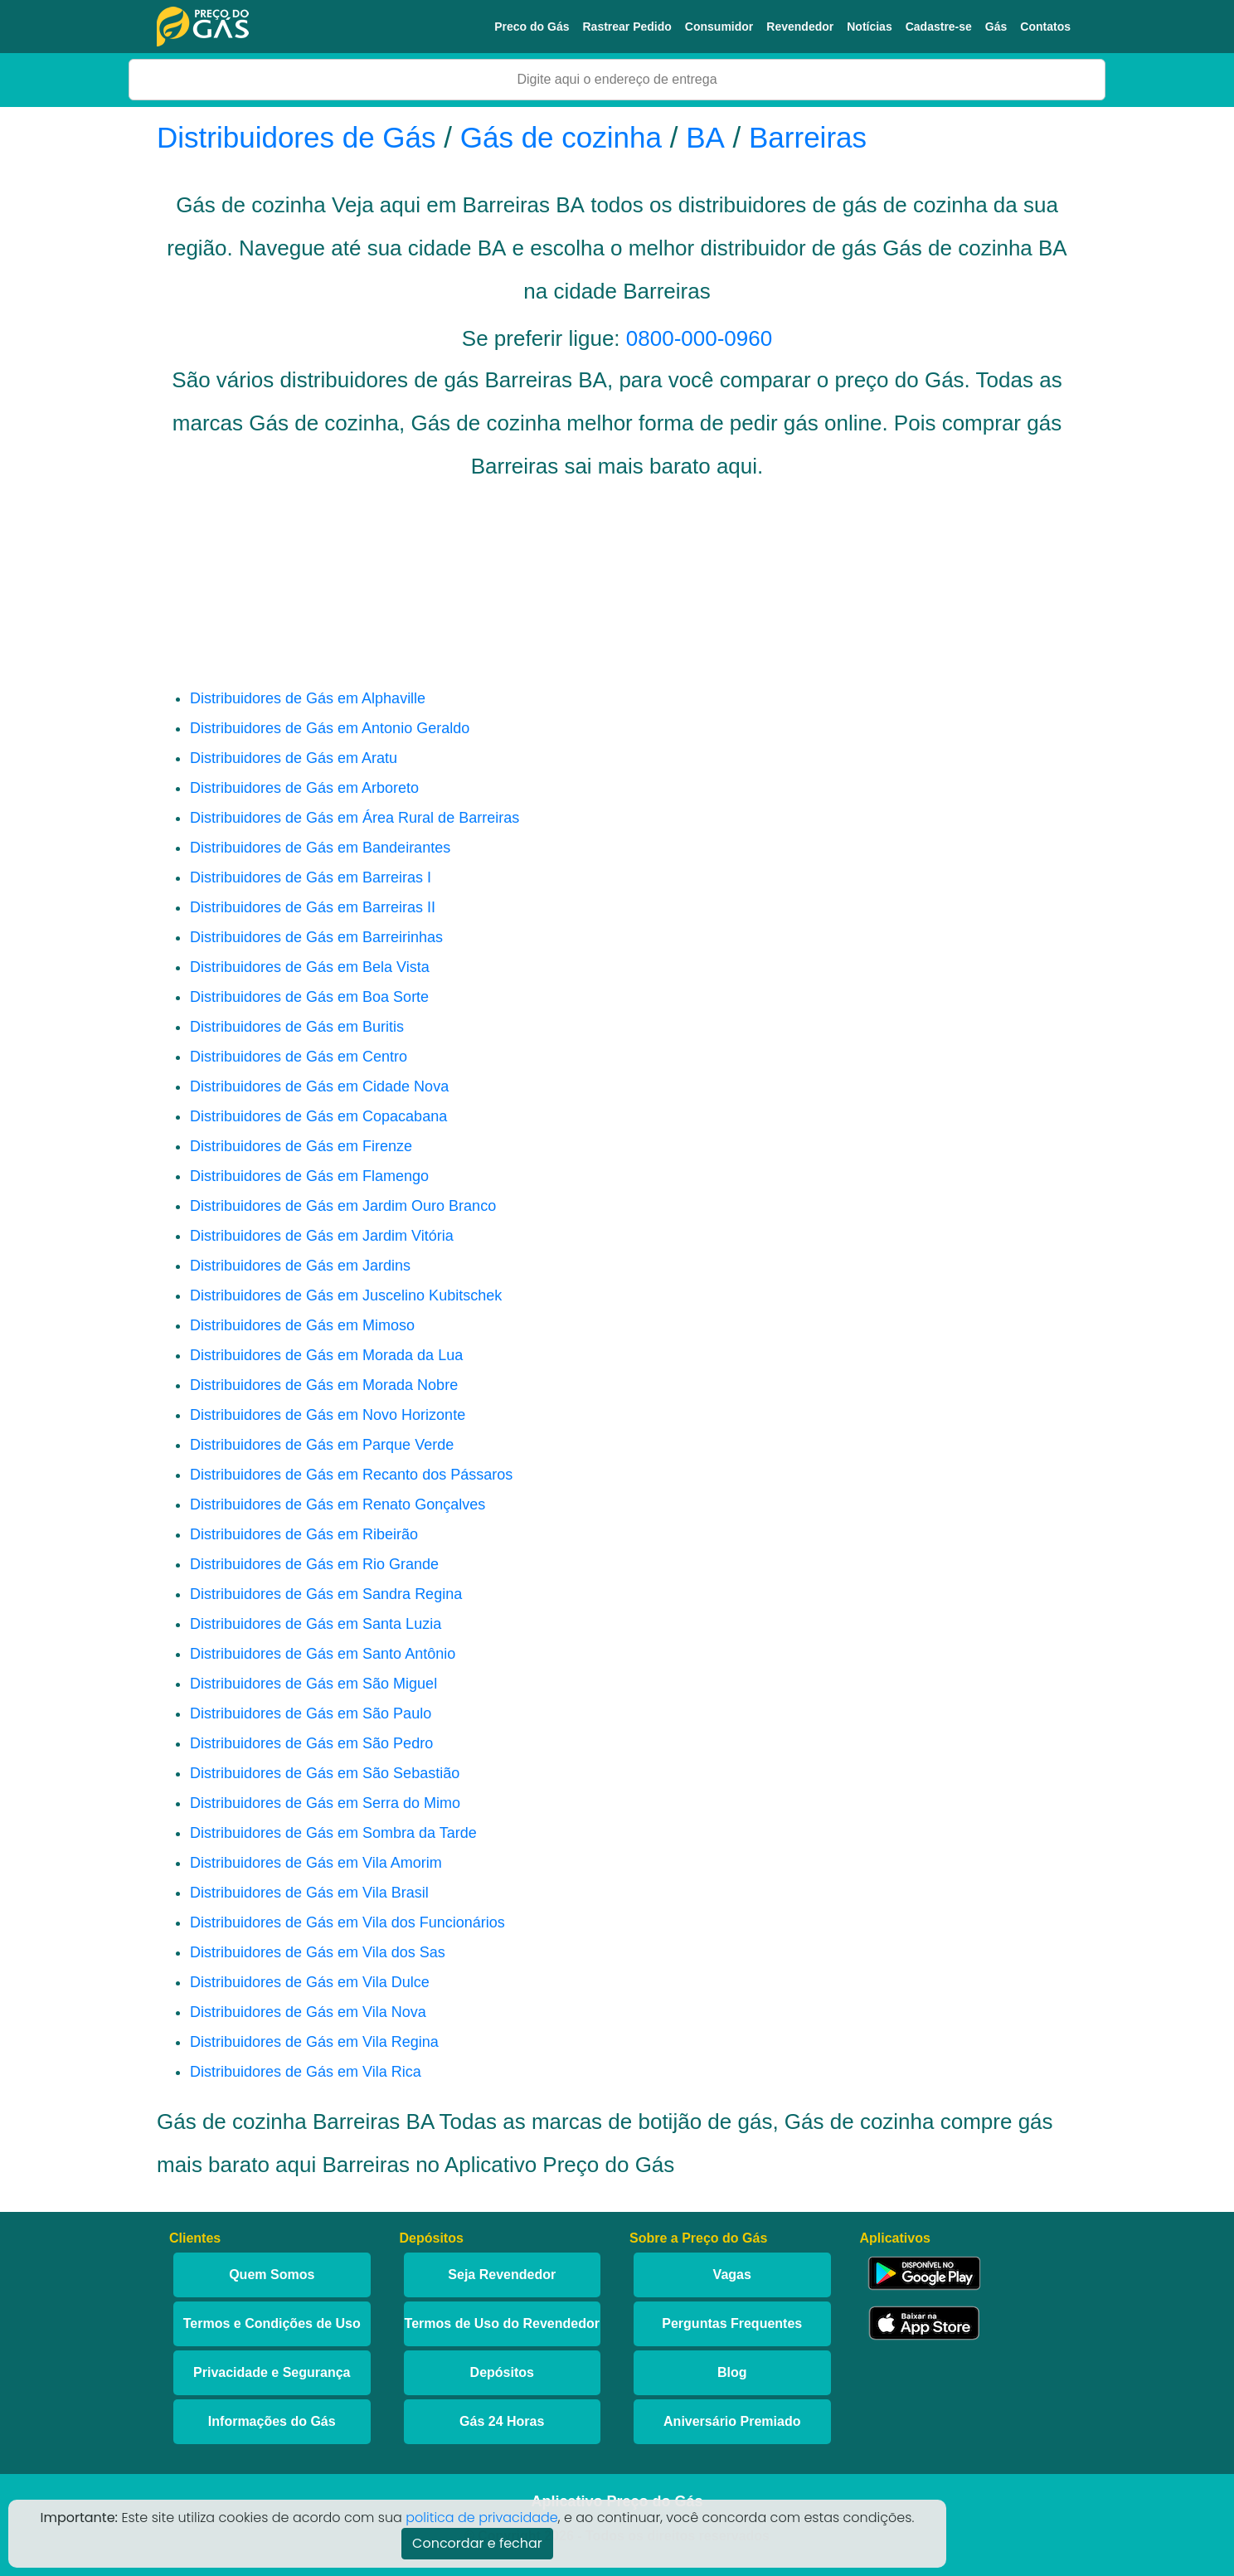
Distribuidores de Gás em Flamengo (309, 1176)
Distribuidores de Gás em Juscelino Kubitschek (346, 1295)
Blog (732, 2372)
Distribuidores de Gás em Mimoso (302, 1325)
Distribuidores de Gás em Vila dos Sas (317, 1952)
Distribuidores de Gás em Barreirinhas (316, 937)
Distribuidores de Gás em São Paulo (310, 1713)
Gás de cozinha (561, 137)
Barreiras (808, 137)
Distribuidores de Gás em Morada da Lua (326, 1355)
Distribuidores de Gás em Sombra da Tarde (333, 1833)
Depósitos (502, 2372)
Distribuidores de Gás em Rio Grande (314, 1564)
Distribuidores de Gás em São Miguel (313, 1683)
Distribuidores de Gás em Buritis (297, 1026)
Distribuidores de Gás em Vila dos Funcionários (347, 1922)
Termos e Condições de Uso (272, 2323)
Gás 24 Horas (501, 2421)
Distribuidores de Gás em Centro (298, 1056)
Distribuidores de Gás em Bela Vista (310, 967)
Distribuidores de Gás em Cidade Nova (319, 1086)
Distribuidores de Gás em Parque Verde (322, 1444)
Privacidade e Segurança (271, 2372)
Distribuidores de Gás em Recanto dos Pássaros (351, 1474)
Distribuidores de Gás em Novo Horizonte (327, 1415)
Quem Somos (271, 2274)
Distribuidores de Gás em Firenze (301, 1146)
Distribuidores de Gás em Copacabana (318, 1116)
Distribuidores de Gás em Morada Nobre (324, 1385)
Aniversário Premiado (731, 2421)
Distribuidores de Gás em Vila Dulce (310, 1982)
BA (705, 137)
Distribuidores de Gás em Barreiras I (310, 877)
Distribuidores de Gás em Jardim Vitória (322, 1235)
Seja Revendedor (502, 2274)
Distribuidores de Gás (300, 137)
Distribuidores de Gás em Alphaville (307, 698)
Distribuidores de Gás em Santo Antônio (322, 1653)
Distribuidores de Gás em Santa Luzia (315, 1624)
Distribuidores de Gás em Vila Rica (305, 2071)
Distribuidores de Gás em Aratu (293, 758)
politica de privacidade (482, 2517)
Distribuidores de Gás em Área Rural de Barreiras (354, 817)
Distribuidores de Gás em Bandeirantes (320, 847)
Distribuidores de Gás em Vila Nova (308, 2012)
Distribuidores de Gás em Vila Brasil (309, 1892)
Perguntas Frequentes (732, 2323)
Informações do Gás (272, 2421)
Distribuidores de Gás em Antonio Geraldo (329, 728)
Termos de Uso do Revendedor (502, 2323)
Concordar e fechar (477, 2543)
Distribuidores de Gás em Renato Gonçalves (337, 1504)
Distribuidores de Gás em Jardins (300, 1265)
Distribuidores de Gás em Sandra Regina (326, 1594)
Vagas (732, 2274)
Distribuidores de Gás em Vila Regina (314, 2042)
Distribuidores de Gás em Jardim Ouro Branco (343, 1206)
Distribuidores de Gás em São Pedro (311, 1743)
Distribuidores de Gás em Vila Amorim (316, 1862)
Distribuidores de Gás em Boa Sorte (309, 997)
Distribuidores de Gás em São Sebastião (324, 1773)
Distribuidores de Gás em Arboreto (304, 788)
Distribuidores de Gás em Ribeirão (304, 1534)
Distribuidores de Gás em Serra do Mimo (325, 1803)
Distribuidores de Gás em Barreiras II (312, 907)
